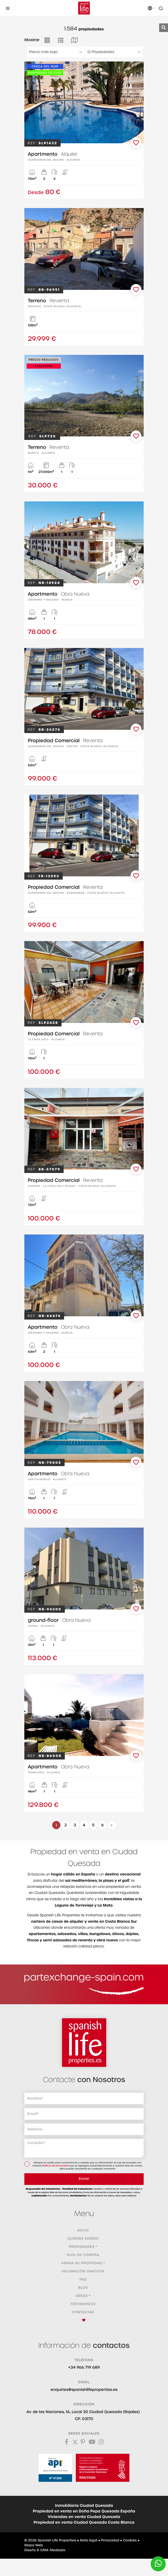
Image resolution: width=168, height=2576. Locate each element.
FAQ (83, 2279)
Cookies (130, 2540)
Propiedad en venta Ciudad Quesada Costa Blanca (84, 2522)
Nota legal (88, 2540)
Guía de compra (83, 2255)
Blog (83, 2288)
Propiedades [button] (82, 2247)
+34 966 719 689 (84, 2367)
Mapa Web (33, 2545)
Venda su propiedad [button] (81, 2263)
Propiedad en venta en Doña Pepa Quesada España (84, 2511)
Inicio (83, 2230)
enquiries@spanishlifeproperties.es (84, 2389)
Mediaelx (58, 2550)
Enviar (84, 2179)
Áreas (82, 2296)
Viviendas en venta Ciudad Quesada (84, 2516)
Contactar (83, 2312)
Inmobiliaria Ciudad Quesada (84, 2505)
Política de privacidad (55, 2165)
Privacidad (110, 2540)
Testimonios (83, 2304)
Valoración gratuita (83, 2271)
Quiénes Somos (83, 2239)
